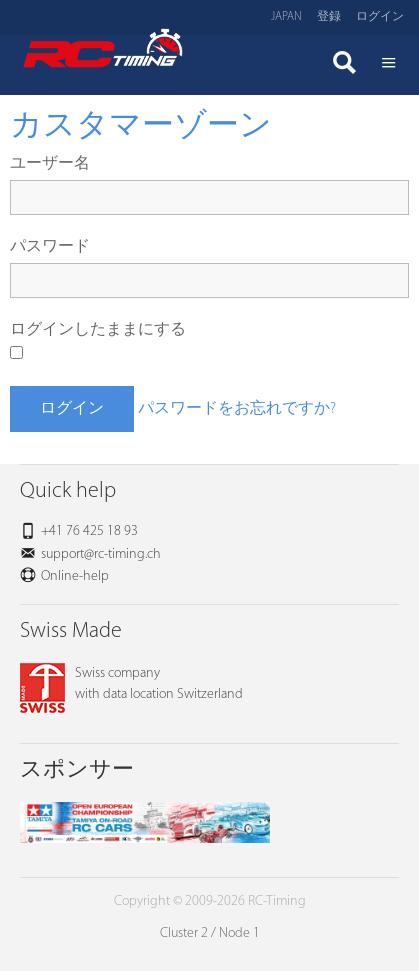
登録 (329, 17)
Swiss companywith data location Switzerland (131, 684)
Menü (389, 65)
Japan (286, 17)
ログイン (380, 17)
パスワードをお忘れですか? (237, 409)
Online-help (75, 576)
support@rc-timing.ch (101, 554)
